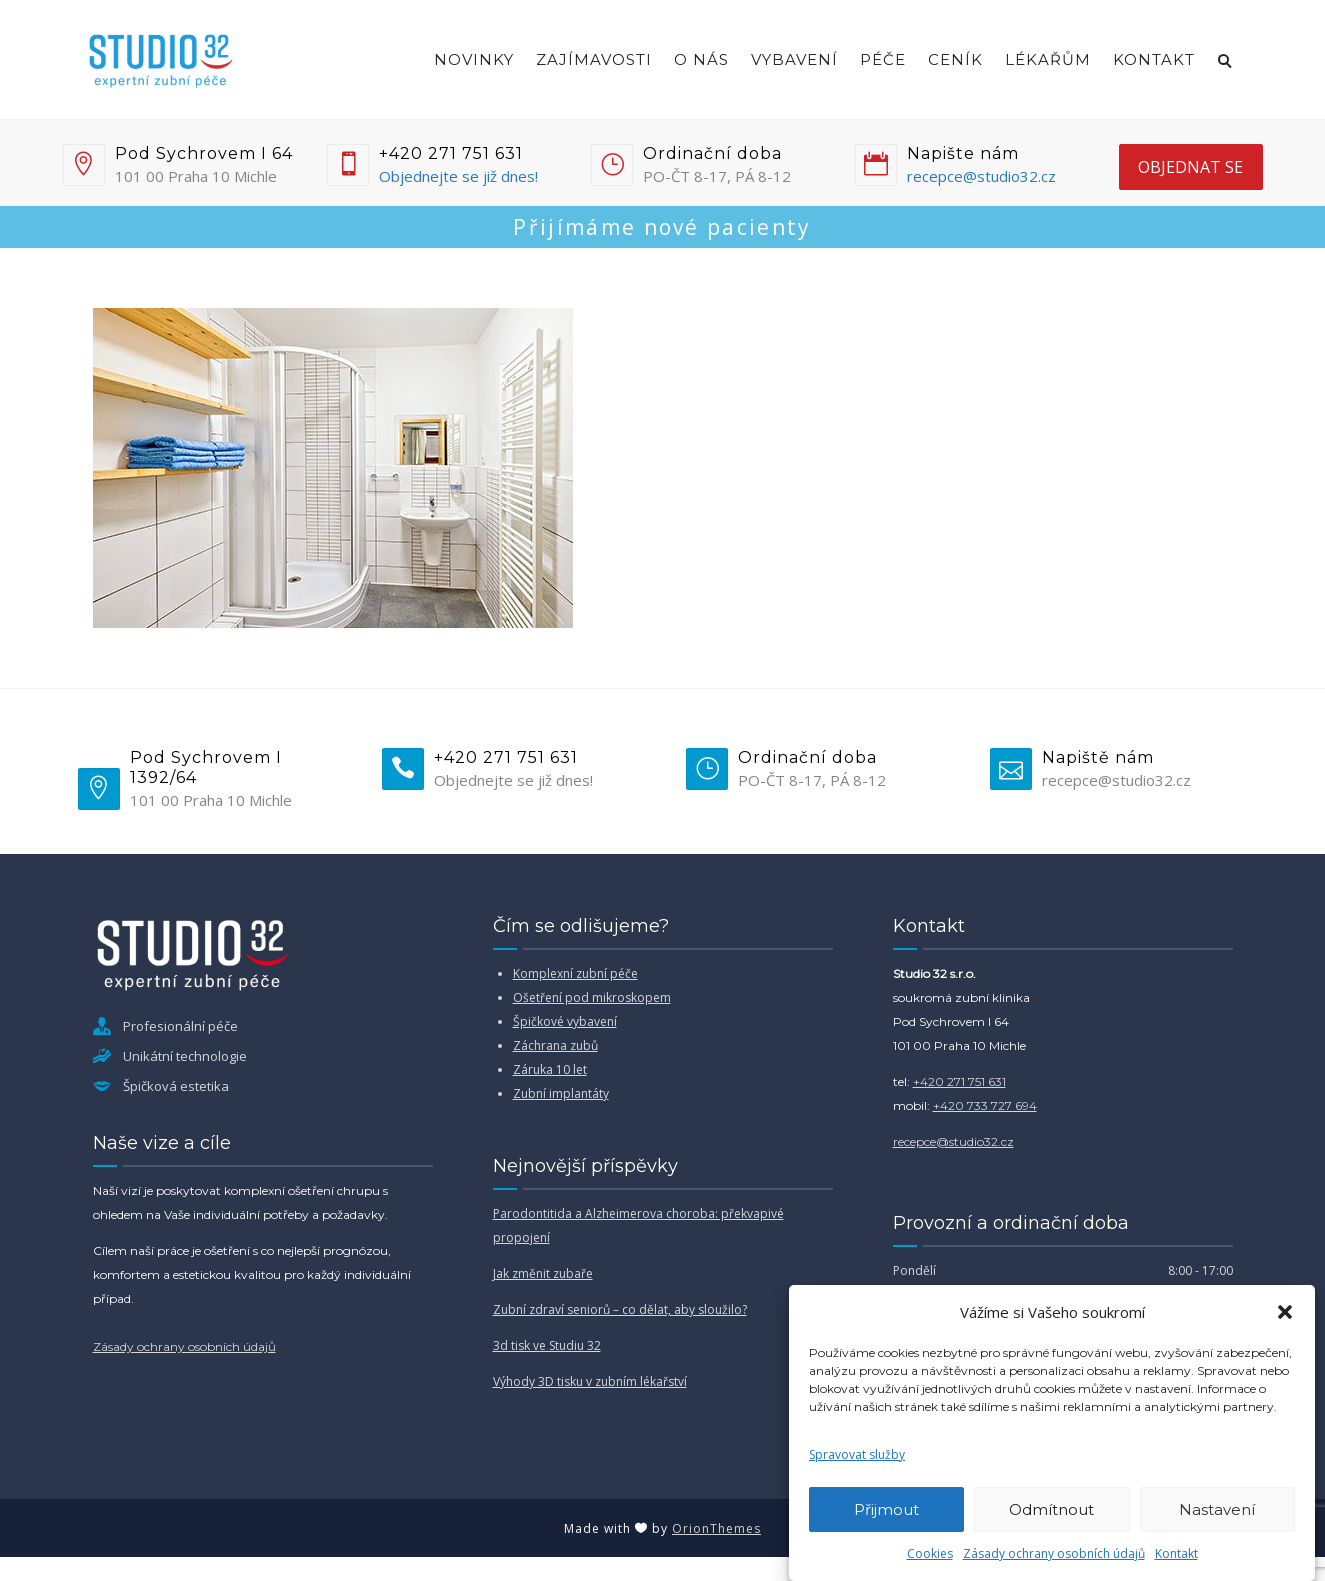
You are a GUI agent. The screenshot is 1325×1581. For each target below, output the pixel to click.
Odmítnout (1051, 1509)
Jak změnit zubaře (543, 1273)
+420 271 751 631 (959, 1081)
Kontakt (1176, 1553)
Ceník (955, 59)
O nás (701, 59)
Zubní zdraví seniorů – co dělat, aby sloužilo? (620, 1309)
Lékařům (1048, 59)
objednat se (1190, 167)
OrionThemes (716, 1528)
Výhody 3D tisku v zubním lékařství (590, 1381)
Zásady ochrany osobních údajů (1054, 1553)
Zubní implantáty (561, 1093)
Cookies (930, 1553)
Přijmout (886, 1509)
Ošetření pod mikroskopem (592, 997)
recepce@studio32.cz (981, 176)
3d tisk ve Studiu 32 (547, 1345)
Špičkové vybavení (565, 1021)
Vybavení (794, 59)
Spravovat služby (857, 1454)
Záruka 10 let (550, 1069)
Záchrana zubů (555, 1045)
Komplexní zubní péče (575, 973)
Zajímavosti (594, 59)
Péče (883, 59)
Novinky (474, 59)
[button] (1285, 1312)
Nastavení (1217, 1509)
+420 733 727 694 (985, 1105)
